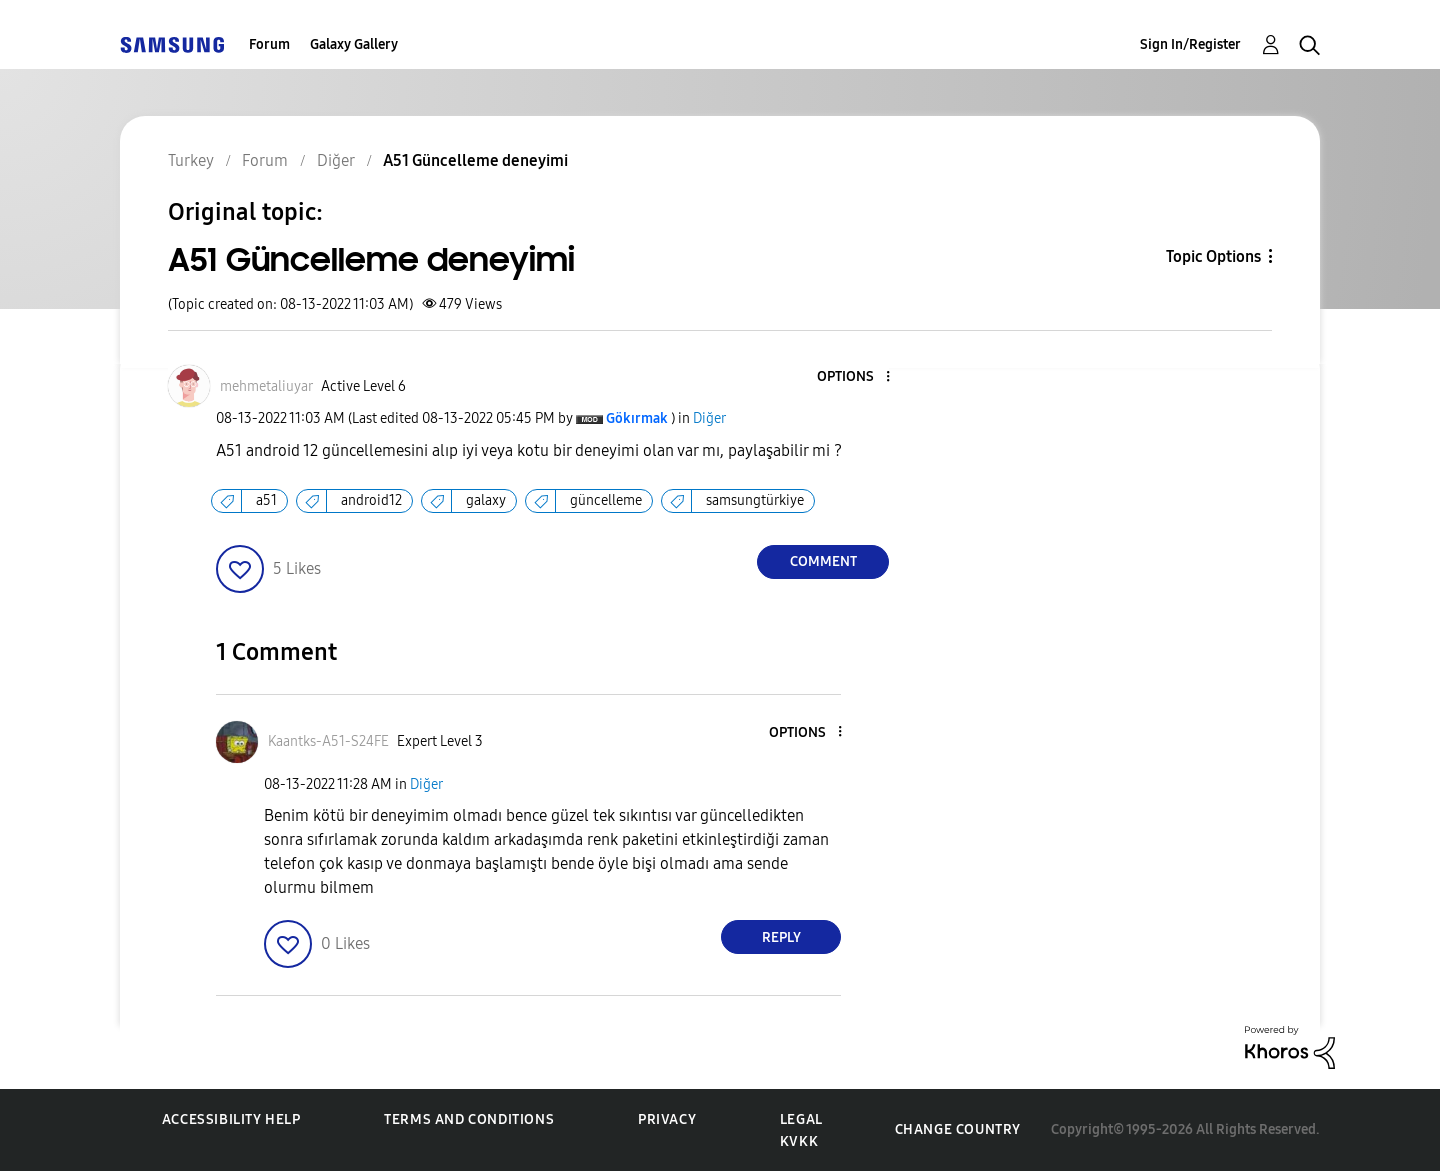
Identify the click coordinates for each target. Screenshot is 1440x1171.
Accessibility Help (231, 1119)
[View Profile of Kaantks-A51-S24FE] (328, 741)
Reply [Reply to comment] (781, 937)
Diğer (709, 418)
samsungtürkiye (755, 500)
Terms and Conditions (469, 1119)
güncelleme (606, 500)
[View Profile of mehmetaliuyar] (266, 386)
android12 (371, 500)
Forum (269, 44)
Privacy (667, 1119)
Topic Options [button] (1213, 256)
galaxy (486, 500)
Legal (801, 1119)
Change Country (958, 1129)
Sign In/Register (1190, 44)
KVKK (799, 1141)
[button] (855, 377)
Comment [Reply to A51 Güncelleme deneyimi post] (823, 561)
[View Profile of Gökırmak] (637, 418)
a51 (266, 500)
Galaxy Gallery (354, 44)
